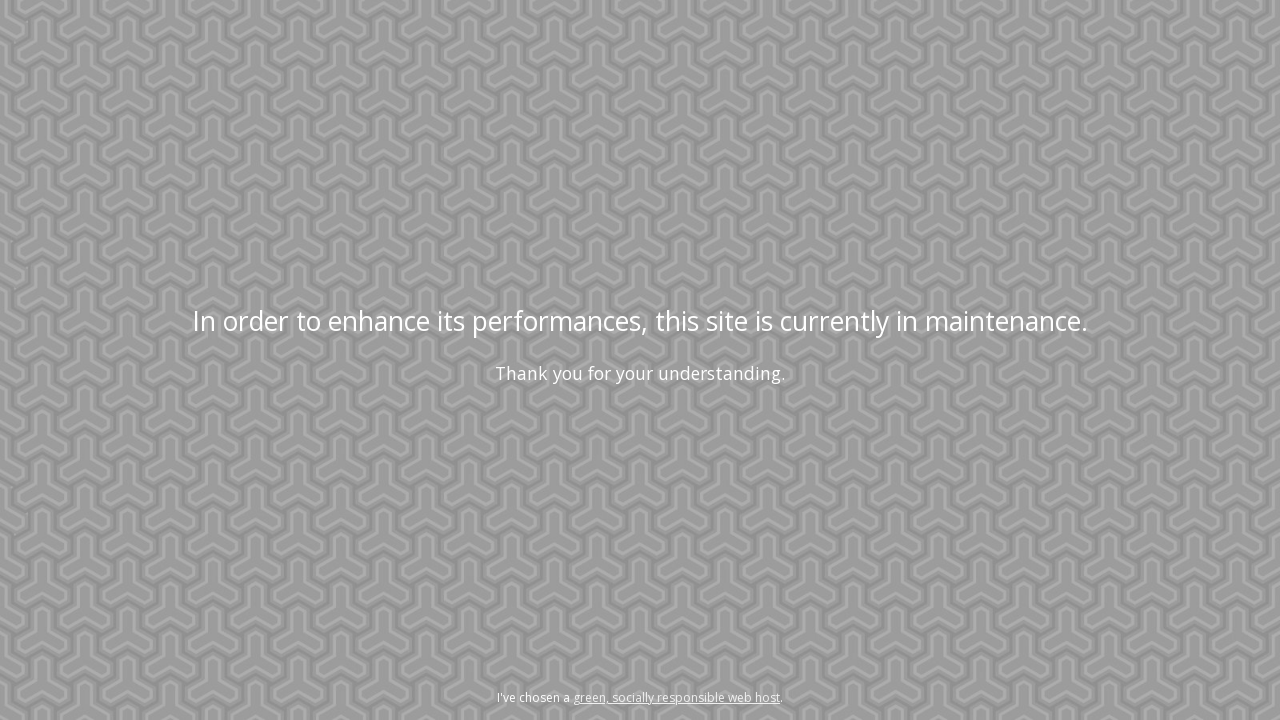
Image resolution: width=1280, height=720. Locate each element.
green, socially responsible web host (676, 697)
